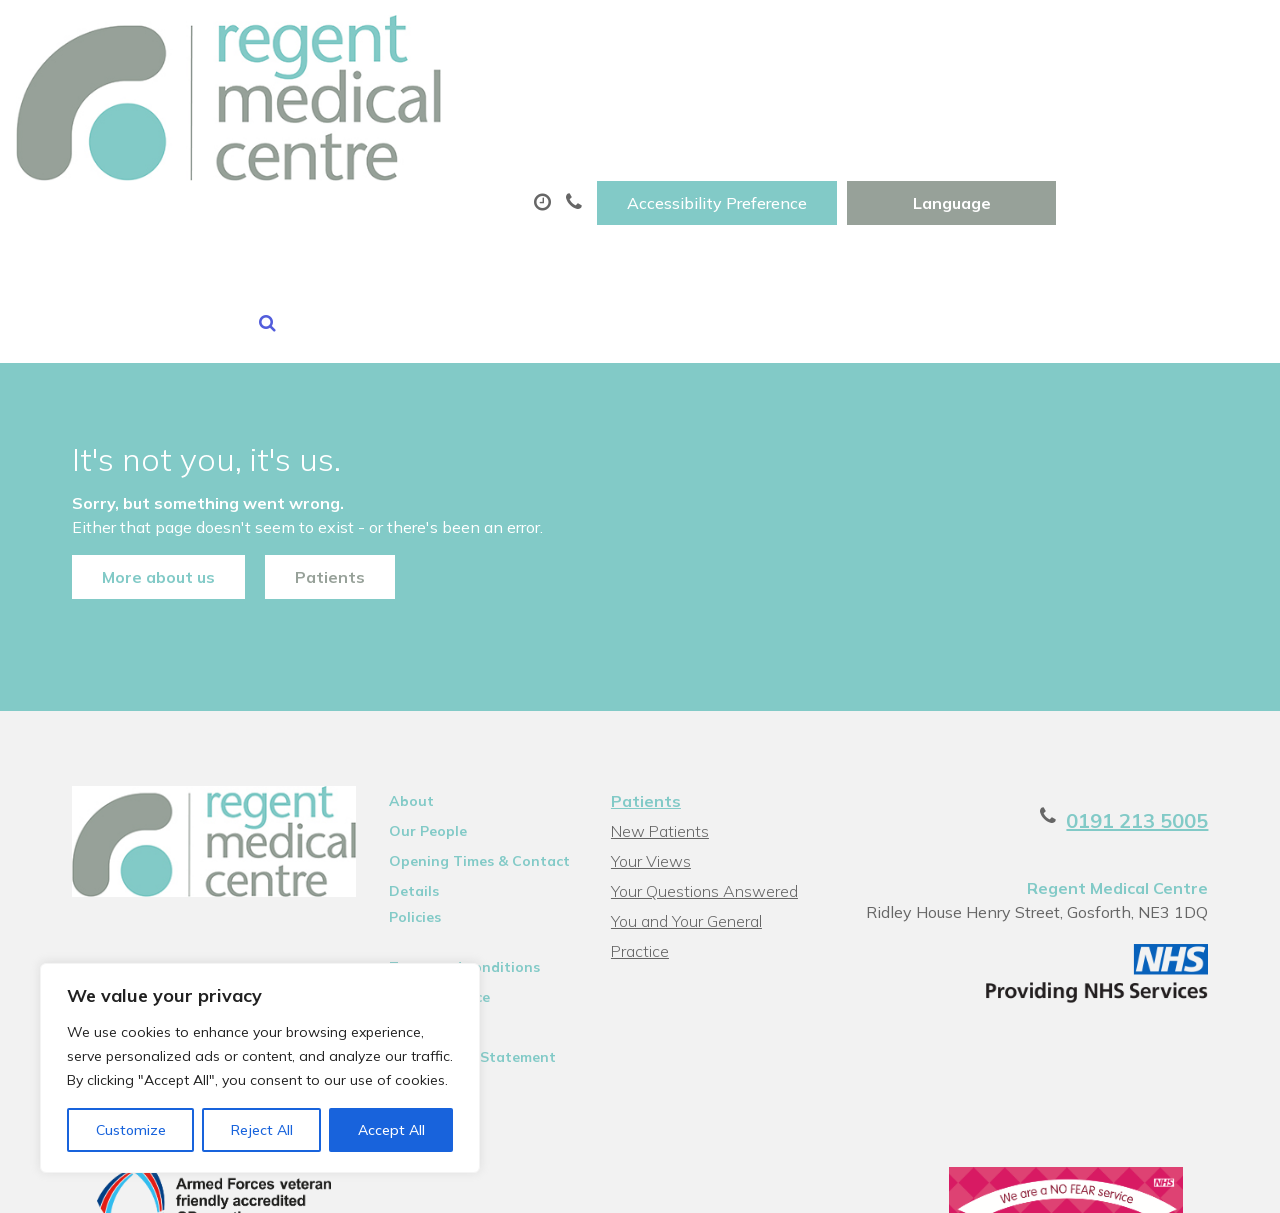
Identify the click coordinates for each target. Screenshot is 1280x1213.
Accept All (391, 1130)
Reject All (262, 1130)
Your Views (650, 741)
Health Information (343, 169)
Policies (404, 797)
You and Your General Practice (685, 803)
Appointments (472, 99)
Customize (131, 1130)
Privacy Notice (428, 877)
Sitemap (407, 907)
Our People (417, 711)
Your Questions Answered (703, 771)
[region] (260, 1068)
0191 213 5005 (1162, 700)
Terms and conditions (453, 847)
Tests (1003, 99)
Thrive (1213, 1182)
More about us (133, 441)
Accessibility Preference (925, 37)
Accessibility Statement (461, 937)
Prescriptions (667, 99)
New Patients (1152, 99)
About (292, 99)
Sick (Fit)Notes (850, 99)
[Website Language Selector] (1159, 37)
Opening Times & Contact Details (468, 744)
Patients (305, 441)
